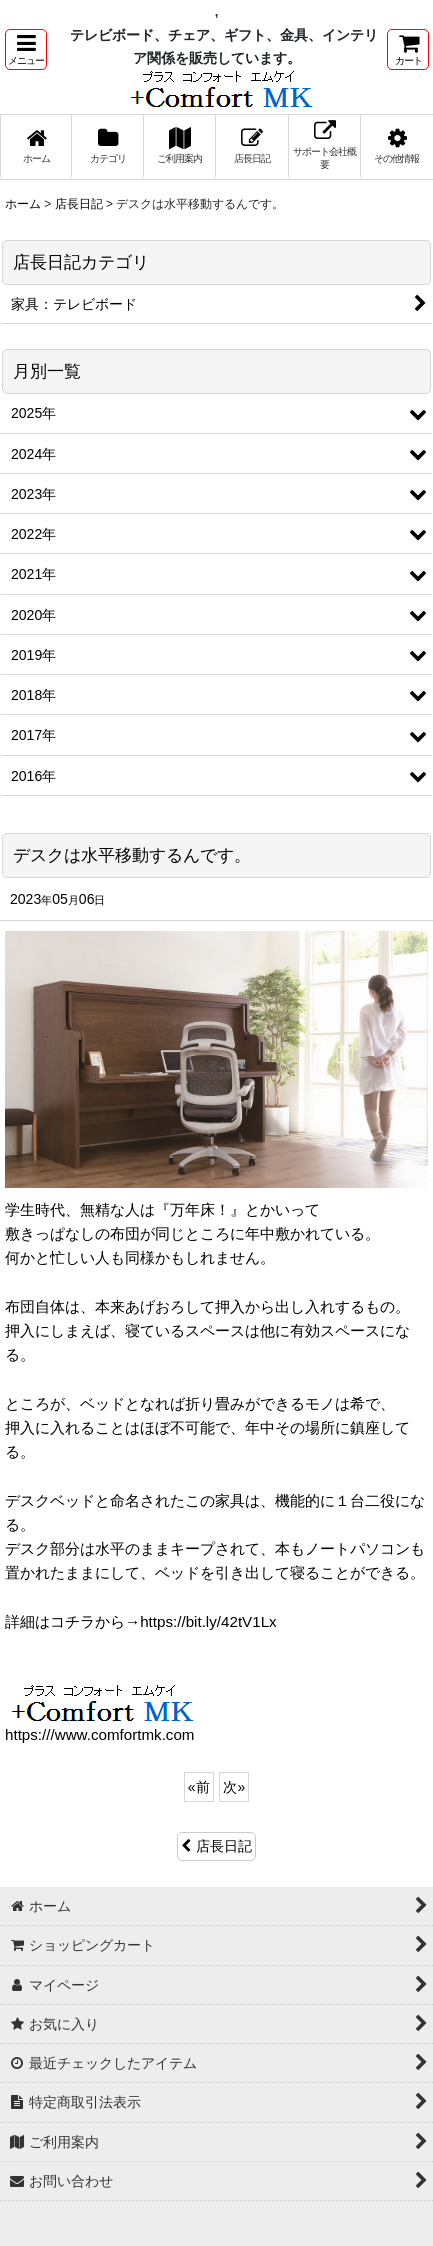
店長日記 (216, 1846)
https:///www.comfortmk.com (100, 1734)
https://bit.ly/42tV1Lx (208, 1621)
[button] (26, 49)
